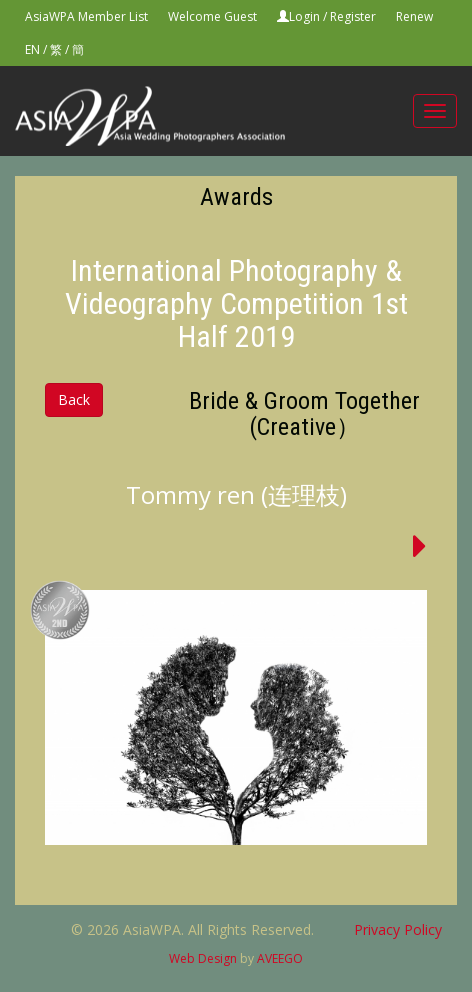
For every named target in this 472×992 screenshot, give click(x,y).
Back (74, 399)
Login (304, 16)
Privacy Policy (398, 929)
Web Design (203, 958)
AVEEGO (280, 958)
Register (353, 16)
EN (32, 49)
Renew (414, 16)
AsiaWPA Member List (86, 16)
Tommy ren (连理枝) (236, 494)
